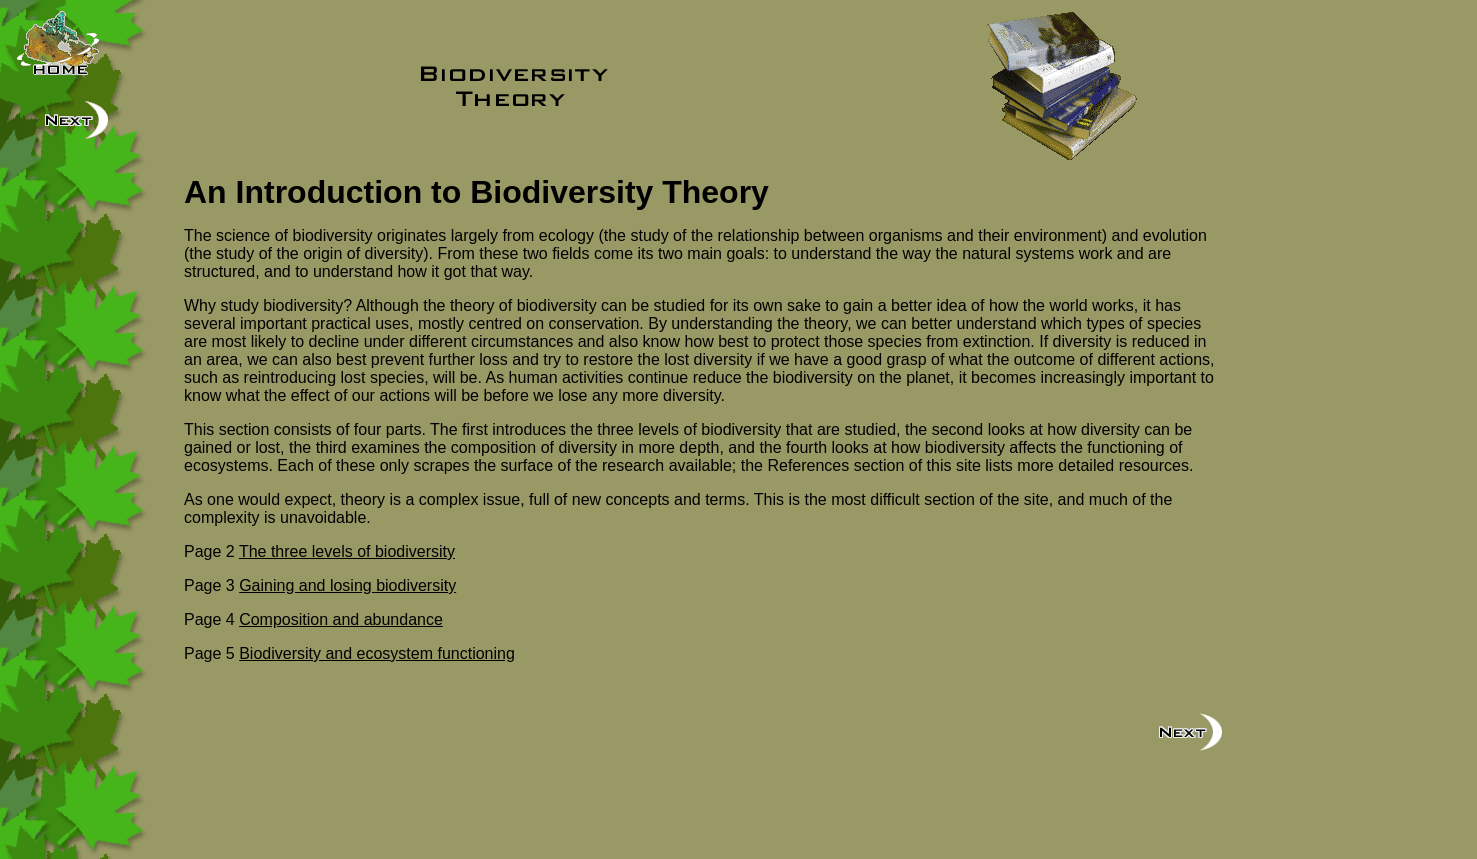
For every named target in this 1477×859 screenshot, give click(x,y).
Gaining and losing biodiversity (347, 585)
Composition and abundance (341, 619)
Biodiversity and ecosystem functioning (377, 653)
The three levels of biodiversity (347, 551)
